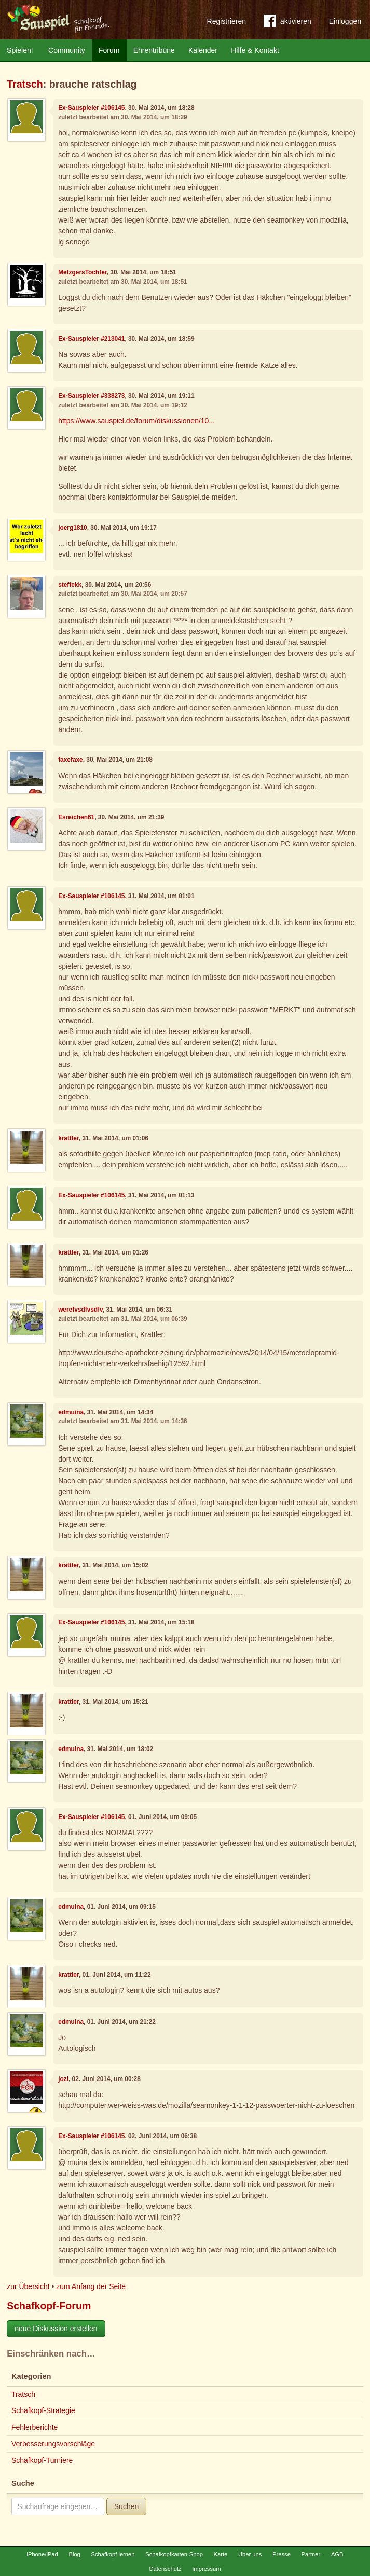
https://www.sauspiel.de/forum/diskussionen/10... (136, 421)
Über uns (250, 2554)
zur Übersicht (28, 2286)
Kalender (202, 50)
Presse (281, 2554)
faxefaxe (70, 759)
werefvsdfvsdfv (80, 1309)
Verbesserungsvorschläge (53, 2444)
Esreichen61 (76, 817)
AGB (337, 2554)
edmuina (71, 1412)
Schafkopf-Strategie (43, 2410)
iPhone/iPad (42, 2554)
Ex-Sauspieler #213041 (91, 338)
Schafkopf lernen (113, 2554)
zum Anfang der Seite (91, 2286)
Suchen (126, 2506)
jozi (63, 2079)
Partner (311, 2554)
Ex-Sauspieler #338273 (91, 396)
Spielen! (20, 50)
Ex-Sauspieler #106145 (91, 108)
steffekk (69, 584)
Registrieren (226, 21)
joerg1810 (72, 527)
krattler (68, 1138)
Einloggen (345, 21)
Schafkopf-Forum (49, 2305)
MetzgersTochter (82, 272)
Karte (221, 2554)
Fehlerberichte (34, 2427)
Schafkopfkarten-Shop (174, 2554)
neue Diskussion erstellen (56, 2328)
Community (66, 50)
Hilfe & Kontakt (255, 50)
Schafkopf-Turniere (42, 2460)
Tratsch (25, 84)
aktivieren (287, 22)
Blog (74, 2554)
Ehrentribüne (154, 50)
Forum (109, 50)
